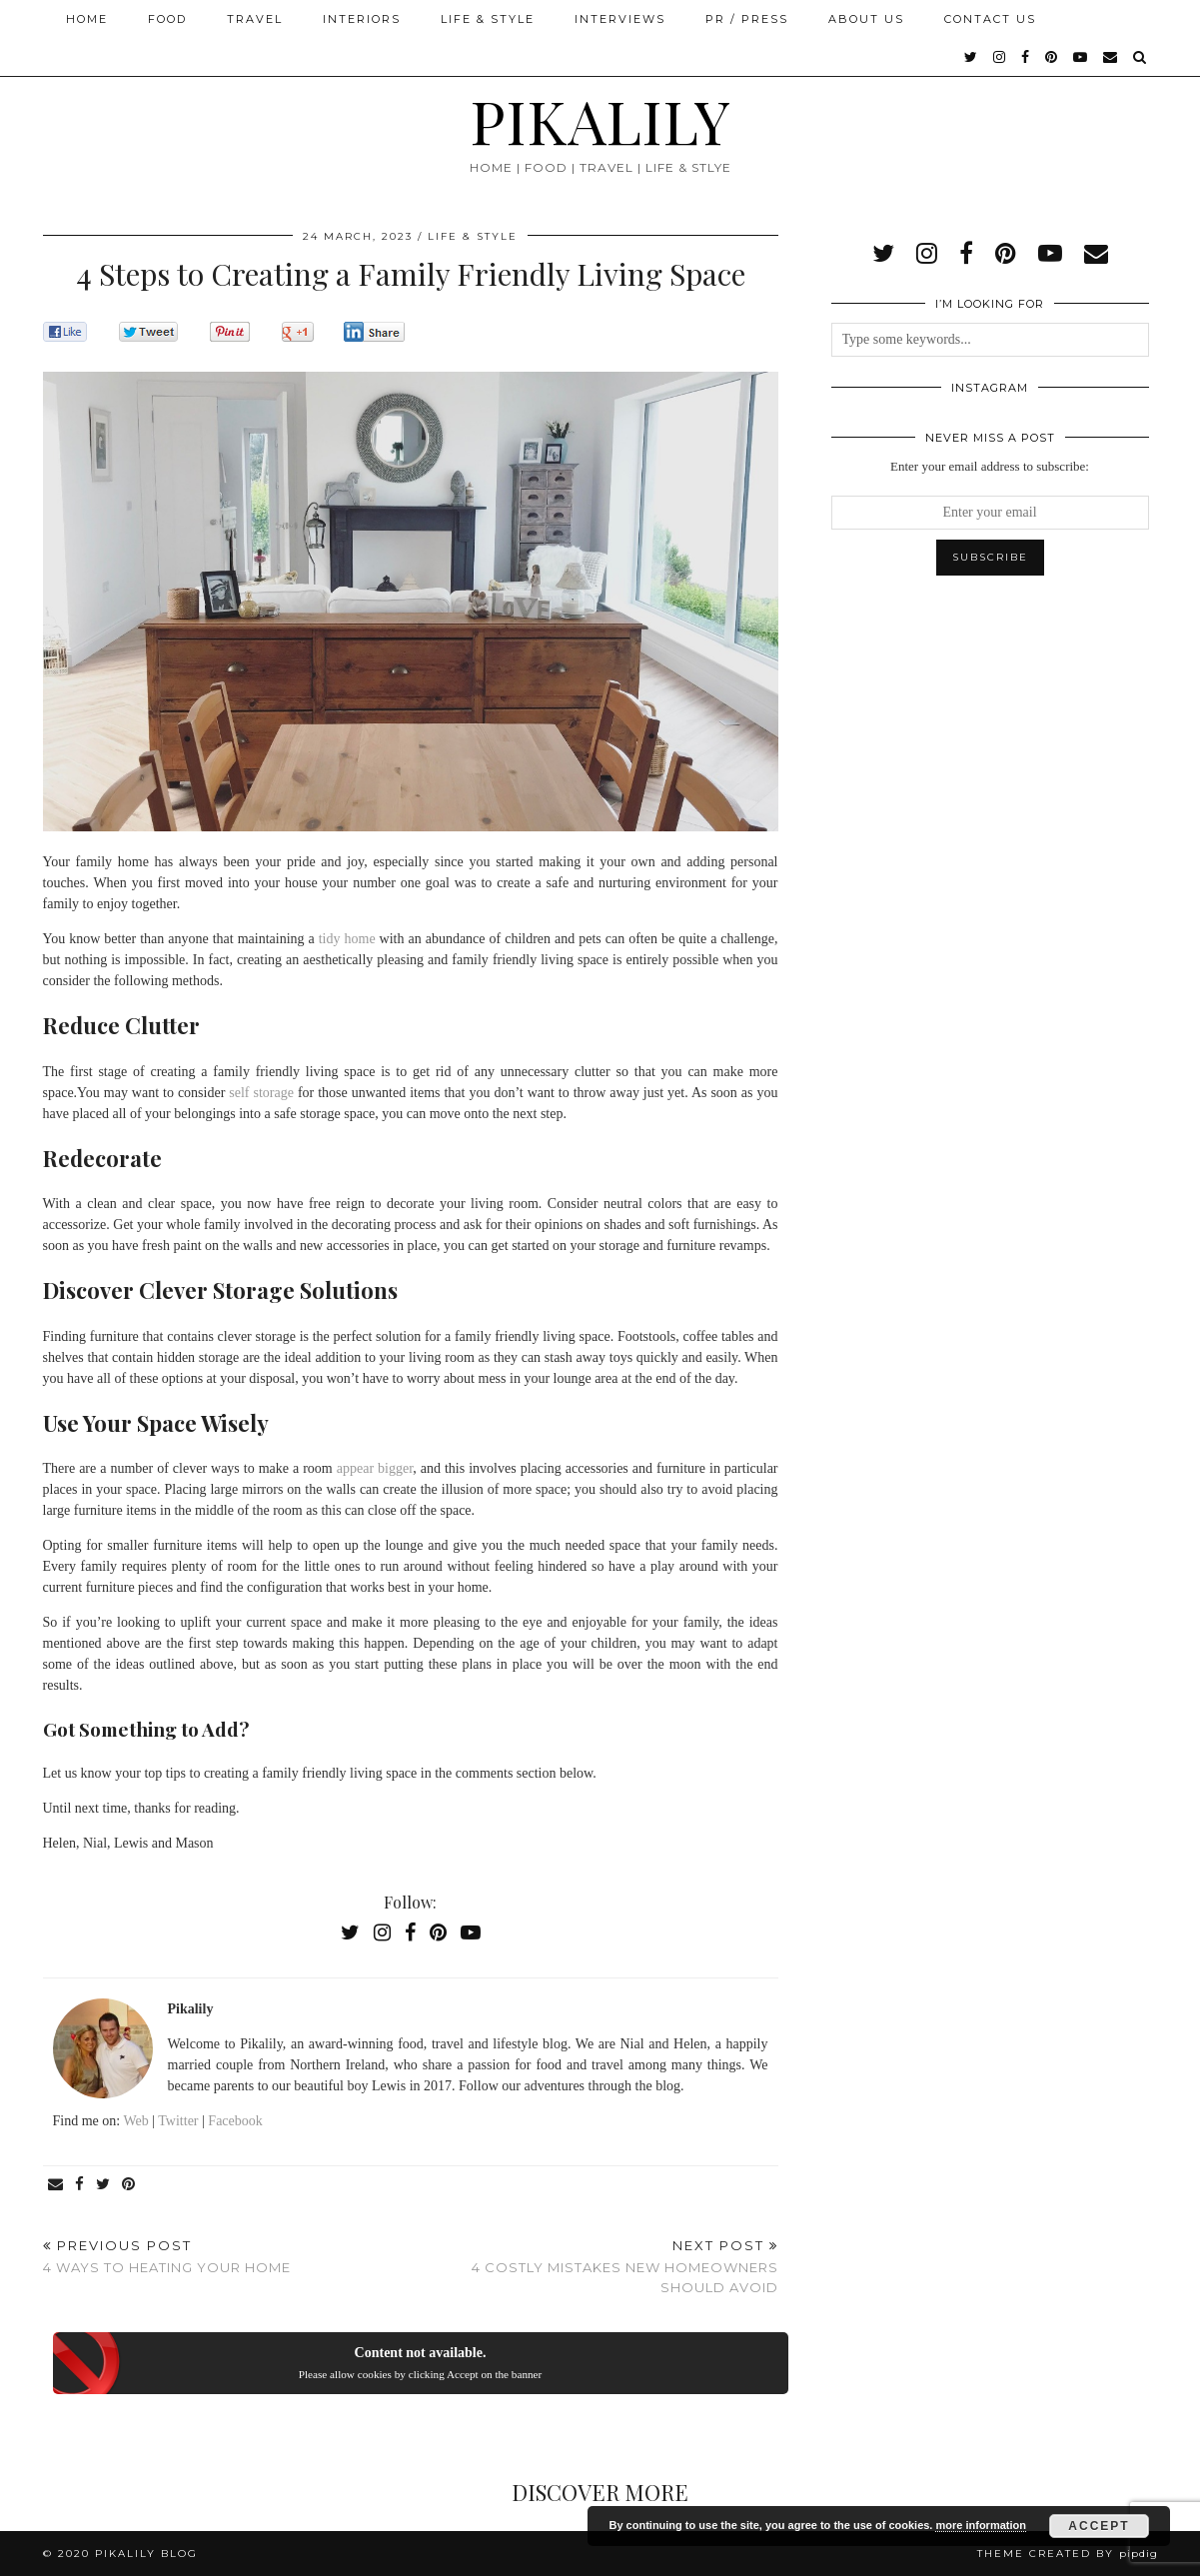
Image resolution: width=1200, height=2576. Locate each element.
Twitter (178, 2120)
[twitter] (971, 57)
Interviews (620, 19)
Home (87, 19)
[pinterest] (1052, 57)
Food (167, 19)
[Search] (1140, 57)
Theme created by (1067, 2553)
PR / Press (746, 19)
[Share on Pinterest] (129, 2184)
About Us (866, 19)
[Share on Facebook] (80, 2184)
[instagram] (1000, 57)
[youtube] (1081, 57)
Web (135, 2120)
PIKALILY (600, 120)
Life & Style (488, 19)
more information (980, 2525)
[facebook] (1026, 57)
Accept (1098, 2526)
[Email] (1111, 57)
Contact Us (990, 19)
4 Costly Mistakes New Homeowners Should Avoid (594, 2266)
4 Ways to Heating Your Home (167, 2256)
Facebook (235, 2120)
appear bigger (375, 1468)
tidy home (347, 938)
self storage (261, 1092)
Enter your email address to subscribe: (989, 466)
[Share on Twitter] (104, 2184)
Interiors (362, 19)
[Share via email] (56, 2184)
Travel (255, 19)
